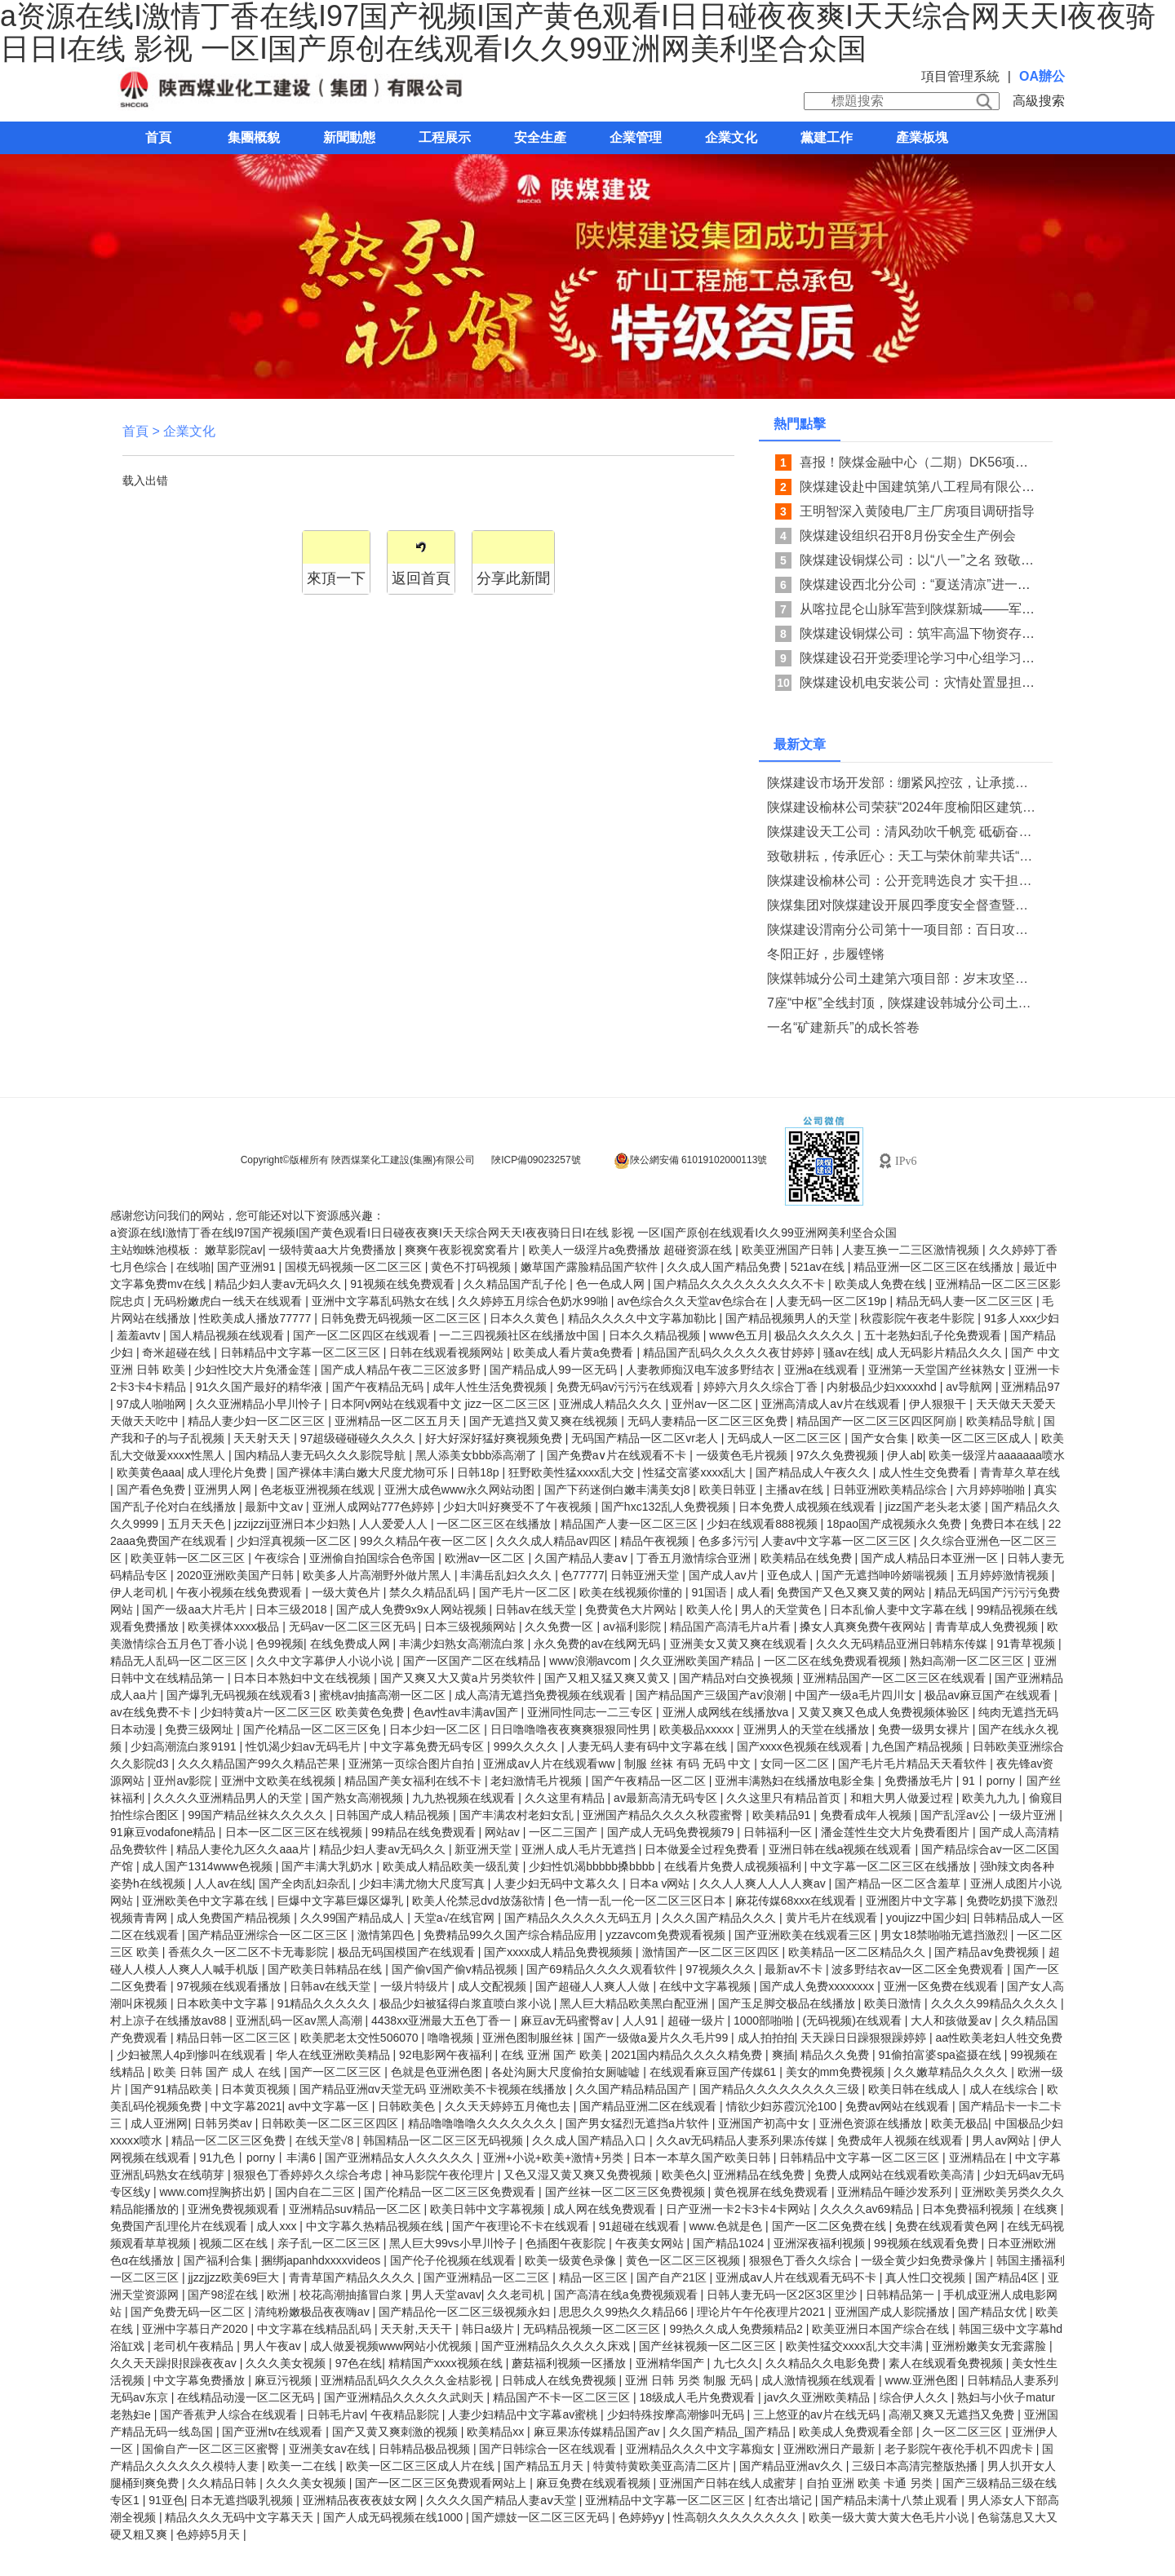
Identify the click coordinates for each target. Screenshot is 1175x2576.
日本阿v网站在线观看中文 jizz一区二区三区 (441, 1403)
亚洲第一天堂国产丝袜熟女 (938, 1369)
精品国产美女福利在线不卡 (414, 1780)
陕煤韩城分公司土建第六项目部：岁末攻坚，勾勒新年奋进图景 (903, 978)
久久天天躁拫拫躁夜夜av (175, 2363)
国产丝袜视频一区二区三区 (709, 2345)
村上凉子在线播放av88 (169, 2020)
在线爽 (1042, 2208)
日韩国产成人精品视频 (394, 1814)
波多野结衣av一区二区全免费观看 (919, 1969)
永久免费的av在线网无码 (598, 1643)
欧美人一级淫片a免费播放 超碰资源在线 (632, 1249)
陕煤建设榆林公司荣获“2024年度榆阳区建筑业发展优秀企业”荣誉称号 (903, 807)
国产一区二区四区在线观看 (363, 1335)
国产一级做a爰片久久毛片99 (657, 2037)
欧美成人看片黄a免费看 (575, 1352)
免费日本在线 (1006, 1523)
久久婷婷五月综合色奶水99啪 (534, 1301)
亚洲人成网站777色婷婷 (375, 1506)
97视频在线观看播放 (229, 1986)
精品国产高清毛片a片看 (732, 1626)
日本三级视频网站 (471, 1626)
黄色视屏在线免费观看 (772, 2191)
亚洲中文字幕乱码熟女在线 (382, 1301)
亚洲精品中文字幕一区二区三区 (666, 2500)
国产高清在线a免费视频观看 (627, 2294)
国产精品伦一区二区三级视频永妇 (466, 2311)
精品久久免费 (836, 2054)
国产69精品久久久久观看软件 (602, 1969)
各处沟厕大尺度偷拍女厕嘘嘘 (567, 2071)
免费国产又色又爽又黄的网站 (853, 1592)
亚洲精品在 (979, 2157)
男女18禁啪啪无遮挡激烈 (945, 1934)
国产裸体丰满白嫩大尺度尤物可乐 (364, 1472)
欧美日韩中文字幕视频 (489, 2208)
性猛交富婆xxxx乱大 (696, 1472)
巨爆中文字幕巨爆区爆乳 (341, 1900)
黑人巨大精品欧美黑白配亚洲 (636, 2003)
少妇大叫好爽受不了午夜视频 (519, 1506)
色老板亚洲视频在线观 (319, 1489)
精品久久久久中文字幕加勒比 (644, 1318)
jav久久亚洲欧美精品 (818, 2397)
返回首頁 (421, 578)
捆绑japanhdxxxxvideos (322, 2260)
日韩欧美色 (408, 2106)
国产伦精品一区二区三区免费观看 (451, 2191)
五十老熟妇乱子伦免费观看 (934, 1335)
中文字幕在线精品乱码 (316, 2328)
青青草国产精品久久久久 (353, 2277)
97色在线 (359, 2363)
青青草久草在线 (1020, 1472)
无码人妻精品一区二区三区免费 (709, 1420)
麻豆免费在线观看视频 (595, 2483)
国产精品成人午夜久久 (814, 1472)
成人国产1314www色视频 (208, 1866)
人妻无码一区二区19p (832, 1301)
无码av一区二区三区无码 (354, 1626)
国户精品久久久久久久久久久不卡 (741, 1283)
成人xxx (277, 2226)
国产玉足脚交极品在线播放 (788, 2003)
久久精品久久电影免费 (824, 2363)
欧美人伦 (710, 1609)
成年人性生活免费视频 (491, 1386)
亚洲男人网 (224, 1489)
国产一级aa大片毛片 (195, 1609)
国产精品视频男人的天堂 (789, 1318)
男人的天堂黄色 (782, 1609)
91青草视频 (1027, 1643)
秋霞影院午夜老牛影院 (919, 1318)
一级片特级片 (416, 1986)
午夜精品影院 (406, 2414)
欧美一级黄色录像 (572, 2260)
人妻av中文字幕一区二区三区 (837, 1540)
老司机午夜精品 (195, 2345)
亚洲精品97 (1030, 1386)
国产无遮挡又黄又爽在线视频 (545, 1420)
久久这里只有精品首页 (785, 1797)
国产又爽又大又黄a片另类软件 (459, 1677)
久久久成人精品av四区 (555, 1540)
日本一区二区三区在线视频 (295, 1832)
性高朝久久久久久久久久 (737, 2517)
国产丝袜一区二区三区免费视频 (626, 2191)
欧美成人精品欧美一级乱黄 (453, 1866)
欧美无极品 (959, 2123)
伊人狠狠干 (939, 1403)
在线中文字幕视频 (706, 1986)
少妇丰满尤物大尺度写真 (423, 1883)
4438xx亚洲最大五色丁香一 (442, 2020)
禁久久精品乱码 (430, 1592)
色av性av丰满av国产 (467, 1712)
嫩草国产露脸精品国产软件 (591, 1266)
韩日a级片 (489, 2328)
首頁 (158, 137)
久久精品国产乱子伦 (516, 1283)
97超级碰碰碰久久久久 (359, 1438)
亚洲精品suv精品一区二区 (356, 2208)
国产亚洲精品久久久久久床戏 (557, 2345)
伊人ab (905, 1455)
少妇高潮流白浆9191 (185, 1746)
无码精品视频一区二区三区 (593, 2328)
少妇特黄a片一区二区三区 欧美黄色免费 (303, 1712)
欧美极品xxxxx (698, 1729)
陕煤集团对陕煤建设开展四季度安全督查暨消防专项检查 (903, 905)
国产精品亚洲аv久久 (792, 2465)
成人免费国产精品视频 (235, 1917)
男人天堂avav (446, 2294)
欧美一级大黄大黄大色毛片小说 (890, 2517)
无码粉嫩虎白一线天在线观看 (229, 1301)
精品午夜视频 (656, 1540)
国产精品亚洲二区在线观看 (649, 2106)
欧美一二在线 (303, 2465)
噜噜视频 (452, 2037)
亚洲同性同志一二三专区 (591, 1712)
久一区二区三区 (963, 2431)
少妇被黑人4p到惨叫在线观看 (193, 2054)
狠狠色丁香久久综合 (802, 2260)
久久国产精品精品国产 (634, 2089)
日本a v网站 (661, 1883)
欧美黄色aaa (149, 1472)
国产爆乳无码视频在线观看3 (239, 1695)
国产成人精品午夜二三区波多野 (402, 1369)
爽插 (783, 2054)
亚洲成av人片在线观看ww (550, 1763)
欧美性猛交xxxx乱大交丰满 (856, 2345)
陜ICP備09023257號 (535, 1160)
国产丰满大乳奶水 (329, 1866)
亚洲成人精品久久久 (612, 1403)
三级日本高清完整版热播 (916, 2465)
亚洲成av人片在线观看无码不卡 (798, 2277)
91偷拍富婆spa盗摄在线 (941, 2054)
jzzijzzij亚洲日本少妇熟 (293, 1523)
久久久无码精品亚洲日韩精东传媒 (903, 1643)
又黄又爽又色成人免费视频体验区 (885, 1712)
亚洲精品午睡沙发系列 (896, 2191)
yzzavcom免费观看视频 (666, 1934)
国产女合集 (881, 1438)
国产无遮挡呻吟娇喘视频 (886, 1575)
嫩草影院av (234, 1249)
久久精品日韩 (223, 2483)
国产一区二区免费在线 (830, 2226)
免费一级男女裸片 (925, 1729)
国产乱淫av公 (956, 1814)
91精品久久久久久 (325, 2003)
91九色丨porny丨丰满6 (258, 2157)
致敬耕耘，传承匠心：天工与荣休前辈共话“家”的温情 (903, 856)
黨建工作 (826, 137)
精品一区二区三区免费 (230, 2140)
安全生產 (540, 137)
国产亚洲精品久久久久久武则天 (405, 2397)
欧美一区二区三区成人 (976, 1438)
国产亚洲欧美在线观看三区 (804, 1934)
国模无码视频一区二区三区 (355, 1266)
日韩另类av (224, 2123)
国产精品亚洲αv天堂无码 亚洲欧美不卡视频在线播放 (434, 2089)
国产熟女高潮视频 (359, 1797)
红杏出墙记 (785, 2500)
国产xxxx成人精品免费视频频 (560, 1952)
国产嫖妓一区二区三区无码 (542, 2517)
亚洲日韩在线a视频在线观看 (842, 1849)
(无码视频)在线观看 (854, 2020)
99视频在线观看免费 (927, 2243)
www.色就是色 (727, 2226)
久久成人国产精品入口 (591, 2140)
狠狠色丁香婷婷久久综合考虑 (309, 2174)
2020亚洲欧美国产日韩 (236, 1575)
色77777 (583, 1575)
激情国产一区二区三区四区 (712, 1952)
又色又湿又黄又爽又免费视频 (579, 2174)
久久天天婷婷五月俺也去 (509, 2106)
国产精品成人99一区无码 (554, 1369)
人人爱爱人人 (395, 1523)
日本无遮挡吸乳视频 (243, 2500)
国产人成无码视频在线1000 (394, 2517)
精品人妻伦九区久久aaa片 (244, 1849)
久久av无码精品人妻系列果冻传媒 (743, 2140)
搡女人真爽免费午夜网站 (864, 1626)
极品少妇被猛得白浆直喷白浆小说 (466, 2003)
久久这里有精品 (566, 1797)
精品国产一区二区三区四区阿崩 (878, 1420)
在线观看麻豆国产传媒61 (714, 2071)
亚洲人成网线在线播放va (727, 1712)
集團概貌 (254, 137)
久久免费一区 (560, 1626)
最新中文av (275, 1506)
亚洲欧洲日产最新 (830, 2448)
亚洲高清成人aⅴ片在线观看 (832, 1403)
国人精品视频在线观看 (228, 1335)
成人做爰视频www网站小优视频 (392, 2345)
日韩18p (479, 1472)
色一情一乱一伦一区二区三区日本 (641, 1900)
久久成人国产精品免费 (725, 1266)
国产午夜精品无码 (379, 1386)
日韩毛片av (336, 2414)
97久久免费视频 (838, 1455)
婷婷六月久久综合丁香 (762, 1386)
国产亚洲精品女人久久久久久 (401, 2157)
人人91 (642, 2020)
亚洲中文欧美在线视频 (280, 1780)
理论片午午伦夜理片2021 (762, 2311)
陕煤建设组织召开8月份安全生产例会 (908, 535)
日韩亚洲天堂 (646, 1575)
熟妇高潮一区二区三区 (968, 1660)
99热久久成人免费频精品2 (737, 2328)
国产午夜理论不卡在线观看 (522, 2226)
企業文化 (731, 137)
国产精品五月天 (545, 2465)
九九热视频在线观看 (465, 1797)
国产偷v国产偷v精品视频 (456, 1969)
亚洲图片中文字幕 (913, 1900)
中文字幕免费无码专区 (428, 1746)
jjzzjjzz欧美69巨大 (235, 2277)
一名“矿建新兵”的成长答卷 (843, 1027)
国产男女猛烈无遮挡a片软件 (638, 2123)
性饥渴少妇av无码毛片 (305, 1746)
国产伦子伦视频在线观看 (454, 2260)
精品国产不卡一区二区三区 (563, 2397)
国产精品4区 (1008, 2277)
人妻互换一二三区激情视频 (912, 1249)
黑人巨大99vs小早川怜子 (454, 2243)
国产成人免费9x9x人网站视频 (412, 1609)
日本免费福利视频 (969, 2208)
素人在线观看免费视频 (947, 2363)
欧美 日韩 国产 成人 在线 (218, 2071)
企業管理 (636, 137)
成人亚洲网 (159, 2123)
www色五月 (738, 1335)
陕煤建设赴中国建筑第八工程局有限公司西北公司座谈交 (963, 487)
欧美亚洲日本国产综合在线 (882, 2328)
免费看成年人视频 (867, 1814)
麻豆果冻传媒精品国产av (598, 2431)
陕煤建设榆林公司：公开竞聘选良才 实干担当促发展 (903, 880)
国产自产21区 (672, 2277)
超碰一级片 (697, 2020)
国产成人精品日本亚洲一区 (931, 1558)
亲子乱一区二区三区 (330, 2243)
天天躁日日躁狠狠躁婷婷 (864, 2037)
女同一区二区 (796, 1763)
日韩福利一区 (779, 1832)
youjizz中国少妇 (926, 1917)
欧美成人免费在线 (882, 1283)
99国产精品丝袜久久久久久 (258, 1814)
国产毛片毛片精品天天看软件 (914, 1763)
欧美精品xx (497, 2431)
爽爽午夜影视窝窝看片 (463, 1249)
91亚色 (166, 2500)
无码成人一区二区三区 (786, 1438)
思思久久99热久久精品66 (624, 2311)
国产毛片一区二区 (526, 1592)
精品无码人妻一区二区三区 (966, 1301)
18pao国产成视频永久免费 (895, 1523)
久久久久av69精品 (868, 2208)
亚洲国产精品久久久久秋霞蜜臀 (664, 1814)
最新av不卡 (795, 1969)
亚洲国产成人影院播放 (893, 2311)
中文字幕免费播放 (200, 2380)
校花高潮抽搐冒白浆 (352, 2294)
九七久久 (736, 2363)
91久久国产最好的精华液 (261, 1386)
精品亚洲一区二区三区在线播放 (935, 1266)
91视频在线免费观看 (403, 1283)
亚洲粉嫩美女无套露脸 (990, 2345)
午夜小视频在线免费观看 (240, 1592)
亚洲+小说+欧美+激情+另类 (555, 2157)
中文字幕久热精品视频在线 (376, 2226)
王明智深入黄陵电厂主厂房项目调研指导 (917, 511)
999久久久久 (527, 1746)
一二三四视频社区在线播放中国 (520, 1335)
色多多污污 (727, 1540)
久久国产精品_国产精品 (731, 2431)
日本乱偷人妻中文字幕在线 (900, 1609)
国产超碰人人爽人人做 (594, 1986)
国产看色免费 (152, 1489)
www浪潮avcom (591, 1660)
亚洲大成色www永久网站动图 (461, 1489)
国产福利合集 (219, 2260)
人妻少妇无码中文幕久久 (558, 1883)
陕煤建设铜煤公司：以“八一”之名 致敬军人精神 (936, 560)
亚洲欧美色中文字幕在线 (206, 1900)
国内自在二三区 (316, 2191)
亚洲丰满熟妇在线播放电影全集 (796, 1780)
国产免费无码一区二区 (189, 2311)
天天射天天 (263, 1438)
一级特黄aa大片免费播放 (333, 1249)
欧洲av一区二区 (487, 1558)
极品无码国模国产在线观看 (408, 1952)
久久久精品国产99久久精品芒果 (260, 1763)
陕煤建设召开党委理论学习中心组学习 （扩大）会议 (951, 658)
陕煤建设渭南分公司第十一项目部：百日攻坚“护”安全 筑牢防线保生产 (903, 929)
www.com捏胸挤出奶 (213, 2191)
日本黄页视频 (257, 2089)
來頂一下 (336, 578)
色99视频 (280, 1643)
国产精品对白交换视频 (737, 1677)
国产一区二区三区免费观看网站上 (442, 2483)
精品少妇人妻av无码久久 (279, 1283)
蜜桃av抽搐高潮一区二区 (384, 1695)
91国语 (711, 1592)
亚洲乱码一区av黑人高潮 (301, 2020)
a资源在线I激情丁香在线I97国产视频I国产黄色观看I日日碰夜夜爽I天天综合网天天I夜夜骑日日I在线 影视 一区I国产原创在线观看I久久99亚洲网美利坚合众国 (503, 1232)
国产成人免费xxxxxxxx (818, 1986)
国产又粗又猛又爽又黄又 (608, 1677)
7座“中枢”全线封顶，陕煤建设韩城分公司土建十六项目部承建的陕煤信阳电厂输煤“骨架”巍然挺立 (903, 1003)
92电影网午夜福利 (446, 2054)
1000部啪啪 (765, 2020)
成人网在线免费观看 (606, 2208)
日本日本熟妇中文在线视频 (303, 1677)
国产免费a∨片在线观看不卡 (618, 1455)
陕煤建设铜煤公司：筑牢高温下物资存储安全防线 (943, 633)
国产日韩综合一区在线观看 (549, 2448)
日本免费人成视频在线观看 (808, 1506)
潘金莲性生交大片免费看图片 (897, 1832)
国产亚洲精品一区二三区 (487, 2277)
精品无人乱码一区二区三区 (180, 1660)
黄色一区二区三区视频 (684, 2260)
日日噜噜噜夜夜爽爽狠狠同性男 (572, 1729)
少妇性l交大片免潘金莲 (254, 1369)
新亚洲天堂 (484, 1849)
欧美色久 (684, 2174)
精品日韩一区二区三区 (235, 2037)
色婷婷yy (643, 2517)
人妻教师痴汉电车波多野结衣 (702, 1369)
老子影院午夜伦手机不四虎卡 (960, 2448)
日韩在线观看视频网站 (448, 1352)
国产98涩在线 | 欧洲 (240, 2294)
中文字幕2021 (246, 2106)
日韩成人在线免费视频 (560, 2380)
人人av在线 (223, 1883)
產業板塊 (922, 137)
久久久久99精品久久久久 (996, 2003)
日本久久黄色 (525, 1318)
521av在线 (819, 1266)
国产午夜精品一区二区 (650, 1780)
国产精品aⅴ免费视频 (988, 1952)
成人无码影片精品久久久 (940, 1352)
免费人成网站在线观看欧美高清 (896, 2174)
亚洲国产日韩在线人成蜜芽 (729, 2483)
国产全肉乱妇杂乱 (306, 1883)
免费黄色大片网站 (632, 1609)
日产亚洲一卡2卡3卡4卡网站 (740, 2208)
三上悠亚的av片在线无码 (818, 2414)
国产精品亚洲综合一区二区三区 (269, 1934)
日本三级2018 (292, 1609)
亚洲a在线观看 (823, 1369)
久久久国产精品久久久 (720, 1917)
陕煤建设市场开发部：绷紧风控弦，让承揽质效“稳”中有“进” (903, 783)
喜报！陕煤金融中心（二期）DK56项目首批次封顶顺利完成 (973, 462)
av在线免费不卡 (152, 1712)
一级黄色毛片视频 (743, 1455)
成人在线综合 (1005, 2089)
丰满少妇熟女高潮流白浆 (463, 1643)
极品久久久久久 (816, 1335)
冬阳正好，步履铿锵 (826, 954)
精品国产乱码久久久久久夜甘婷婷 (730, 1352)
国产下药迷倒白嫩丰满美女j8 (619, 1489)
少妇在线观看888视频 (763, 1523)
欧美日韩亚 (729, 1489)
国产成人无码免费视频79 (672, 1832)
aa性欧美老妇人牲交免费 (999, 2037)
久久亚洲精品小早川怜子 (260, 1403)
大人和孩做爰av (953, 2020)
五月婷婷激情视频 (1004, 1575)
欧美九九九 (992, 1797)
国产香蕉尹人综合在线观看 (230, 2414)
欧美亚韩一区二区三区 (189, 1558)
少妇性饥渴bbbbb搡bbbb (593, 1866)
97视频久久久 (721, 1969)
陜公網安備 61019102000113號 (691, 1161)
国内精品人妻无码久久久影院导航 (321, 1455)
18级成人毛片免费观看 (698, 2397)
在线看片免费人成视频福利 (734, 1866)
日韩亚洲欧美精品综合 (892, 1489)
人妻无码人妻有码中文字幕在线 (648, 1746)
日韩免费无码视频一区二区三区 (402, 1318)
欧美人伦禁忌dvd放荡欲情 (480, 1900)
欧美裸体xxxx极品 (235, 1626)
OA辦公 (1042, 76)
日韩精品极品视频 (426, 2448)
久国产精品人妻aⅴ (582, 1558)
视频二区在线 (235, 2243)
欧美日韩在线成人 (915, 2089)
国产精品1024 (730, 2243)
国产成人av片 (725, 1575)
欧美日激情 (894, 2003)
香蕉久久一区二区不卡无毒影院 (249, 1952)
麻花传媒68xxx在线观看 (797, 1900)
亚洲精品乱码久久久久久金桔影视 (408, 2380)
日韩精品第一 (902, 2294)
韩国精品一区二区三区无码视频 (444, 2140)
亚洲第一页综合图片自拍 (412, 1763)
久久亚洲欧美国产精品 (698, 1660)
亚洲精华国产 (671, 2363)
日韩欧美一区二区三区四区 (331, 2123)
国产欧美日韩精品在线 (326, 1969)
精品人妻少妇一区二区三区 (258, 1420)
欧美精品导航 (1002, 1420)
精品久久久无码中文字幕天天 (241, 2517)
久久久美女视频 (287, 2363)
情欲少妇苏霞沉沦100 (783, 2106)
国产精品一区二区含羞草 (899, 1883)
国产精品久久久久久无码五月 (580, 1917)
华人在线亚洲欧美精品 (334, 2054)
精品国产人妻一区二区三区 (631, 1523)
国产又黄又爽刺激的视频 (396, 2431)
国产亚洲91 (247, 1266)
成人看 (754, 1592)
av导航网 (970, 1386)
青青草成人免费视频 (988, 1626)
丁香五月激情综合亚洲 (695, 1558)
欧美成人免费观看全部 (857, 2431)
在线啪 (193, 1266)
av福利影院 (633, 1626)
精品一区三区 (595, 2277)
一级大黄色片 (348, 1592)
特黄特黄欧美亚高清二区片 (663, 2465)
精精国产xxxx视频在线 (447, 2363)
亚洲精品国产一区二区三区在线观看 (896, 1677)
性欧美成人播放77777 (256, 1318)
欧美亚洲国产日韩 (789, 1249)
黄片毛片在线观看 (833, 1917)
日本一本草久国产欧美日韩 (703, 2157)
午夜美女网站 (651, 2243)
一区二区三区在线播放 (495, 1523)
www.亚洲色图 (923, 2380)
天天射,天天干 (417, 2328)
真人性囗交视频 (927, 2277)
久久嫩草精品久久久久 (952, 2071)
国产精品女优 (994, 2311)
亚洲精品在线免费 (760, 2174)
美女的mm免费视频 (837, 2071)
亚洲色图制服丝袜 (529, 2037)
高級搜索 (1039, 101)
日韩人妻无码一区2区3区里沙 (783, 2294)
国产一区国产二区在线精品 (473, 1660)
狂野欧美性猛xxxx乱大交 (572, 1472)
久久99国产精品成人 (353, 1917)
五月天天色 (198, 1523)
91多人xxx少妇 (1022, 1318)
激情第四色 (387, 1934)
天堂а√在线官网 (456, 1917)
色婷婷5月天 (209, 2534)
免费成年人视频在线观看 (901, 2140)
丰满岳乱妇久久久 (507, 1575)
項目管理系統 (960, 76)
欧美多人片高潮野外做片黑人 (378, 1575)
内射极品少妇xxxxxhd (883, 1386)
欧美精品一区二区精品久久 (858, 1952)
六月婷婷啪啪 (992, 1489)
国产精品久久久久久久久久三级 (780, 2089)
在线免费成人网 (351, 1643)
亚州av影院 (184, 1780)
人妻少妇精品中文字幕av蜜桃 (524, 2414)
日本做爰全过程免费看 (703, 1849)
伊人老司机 (140, 1592)
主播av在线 (796, 1489)
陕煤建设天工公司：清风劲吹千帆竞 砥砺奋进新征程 (903, 832)
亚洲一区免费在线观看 (942, 1986)
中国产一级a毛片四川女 (857, 1695)
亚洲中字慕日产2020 (196, 2328)
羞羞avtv (140, 1335)
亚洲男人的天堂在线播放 (807, 1729)
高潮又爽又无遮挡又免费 (953, 2414)
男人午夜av (273, 2345)
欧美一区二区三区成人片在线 (422, 2465)
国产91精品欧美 (173, 2089)
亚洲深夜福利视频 (821, 2243)
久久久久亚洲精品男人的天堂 (229, 1797)
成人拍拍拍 (766, 2037)
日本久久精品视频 (656, 1335)
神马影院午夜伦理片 (445, 2174)
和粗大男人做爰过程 (903, 1797)
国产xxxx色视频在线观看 (801, 1746)
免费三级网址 (201, 1729)
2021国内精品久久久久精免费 (688, 2054)
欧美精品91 (783, 1814)
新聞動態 (349, 137)
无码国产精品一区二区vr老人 (646, 1438)
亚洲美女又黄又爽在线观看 (740, 1643)
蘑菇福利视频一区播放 (570, 2363)
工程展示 (445, 137)
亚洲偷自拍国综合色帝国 (373, 1558)
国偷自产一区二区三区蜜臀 (212, 2448)
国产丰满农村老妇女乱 (518, 1814)
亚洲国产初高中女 (765, 2123)
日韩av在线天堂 (537, 1609)
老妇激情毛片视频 (537, 1780)
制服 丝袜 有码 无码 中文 (689, 1763)
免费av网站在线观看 (898, 2106)
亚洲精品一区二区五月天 (399, 1420)
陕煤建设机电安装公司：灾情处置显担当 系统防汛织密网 (964, 682)
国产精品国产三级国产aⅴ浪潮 (712, 1695)
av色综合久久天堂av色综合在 (693, 1301)
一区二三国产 (565, 1832)
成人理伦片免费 (228, 1472)
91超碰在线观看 (641, 2226)
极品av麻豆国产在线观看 (989, 1695)
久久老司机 (517, 2294)
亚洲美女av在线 (331, 2448)
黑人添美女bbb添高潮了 (477, 1455)
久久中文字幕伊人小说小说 (326, 1660)
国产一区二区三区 (337, 2071)
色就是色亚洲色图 (438, 2071)
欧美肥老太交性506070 (361, 2037)
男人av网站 (1002, 2140)
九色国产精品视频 (918, 1746)
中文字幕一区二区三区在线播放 (891, 1866)
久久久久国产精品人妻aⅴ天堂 (502, 2500)
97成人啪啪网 (153, 1403)
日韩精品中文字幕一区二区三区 (302, 1352)
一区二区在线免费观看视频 (834, 1660)
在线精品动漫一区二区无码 (247, 2397)
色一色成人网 (612, 1283)
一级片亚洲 (1029, 1814)
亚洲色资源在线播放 (872, 2123)
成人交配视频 (494, 1986)
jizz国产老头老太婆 (935, 1506)
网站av (504, 1832)
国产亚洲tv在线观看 (274, 2431)
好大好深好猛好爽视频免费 (495, 1438)
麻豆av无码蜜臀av (568, 2020)
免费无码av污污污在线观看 (627, 1386)
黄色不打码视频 (472, 1266)
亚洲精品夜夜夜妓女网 (361, 2500)
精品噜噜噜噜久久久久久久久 (484, 2123)
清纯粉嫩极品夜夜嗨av (314, 2311)
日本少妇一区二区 (436, 1729)
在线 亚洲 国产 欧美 (553, 2054)
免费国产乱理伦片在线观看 (180, 2226)
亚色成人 (791, 1575)
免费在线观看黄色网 (948, 2226)
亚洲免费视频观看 (235, 2208)
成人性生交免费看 (926, 1472)
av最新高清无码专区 (667, 1797)
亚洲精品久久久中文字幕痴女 (702, 2448)
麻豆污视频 (285, 2380)
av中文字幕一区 (330, 2106)
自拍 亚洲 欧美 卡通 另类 (871, 2483)
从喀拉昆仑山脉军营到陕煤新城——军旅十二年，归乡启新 (969, 609)
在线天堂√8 (326, 2140)
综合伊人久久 (915, 2397)
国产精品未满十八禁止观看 (891, 2500)
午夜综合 (279, 1558)
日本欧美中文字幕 (223, 2003)
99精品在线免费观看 (424, 1832)
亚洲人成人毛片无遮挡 (580, 1849)
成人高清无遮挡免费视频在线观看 (541, 1695)
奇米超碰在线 (178, 1352)
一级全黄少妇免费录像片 (925, 2260)
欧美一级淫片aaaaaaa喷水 (997, 1455)
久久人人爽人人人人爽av (764, 1883)
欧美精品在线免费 (807, 1558)
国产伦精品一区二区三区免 (313, 1729)
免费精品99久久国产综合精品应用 (511, 1934)
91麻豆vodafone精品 (164, 1832)
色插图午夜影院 (567, 2243)
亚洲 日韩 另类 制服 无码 (690, 2380)
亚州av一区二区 (714, 1403)
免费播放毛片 (920, 1780)
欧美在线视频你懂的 (632, 1592)
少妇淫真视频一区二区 (295, 1540)
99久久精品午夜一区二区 (425, 1540)
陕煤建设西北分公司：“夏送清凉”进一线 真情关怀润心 (956, 584)
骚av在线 (846, 1352)
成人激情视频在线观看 (820, 2380)
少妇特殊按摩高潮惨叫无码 (677, 2414)
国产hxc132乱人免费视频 (667, 1506)
